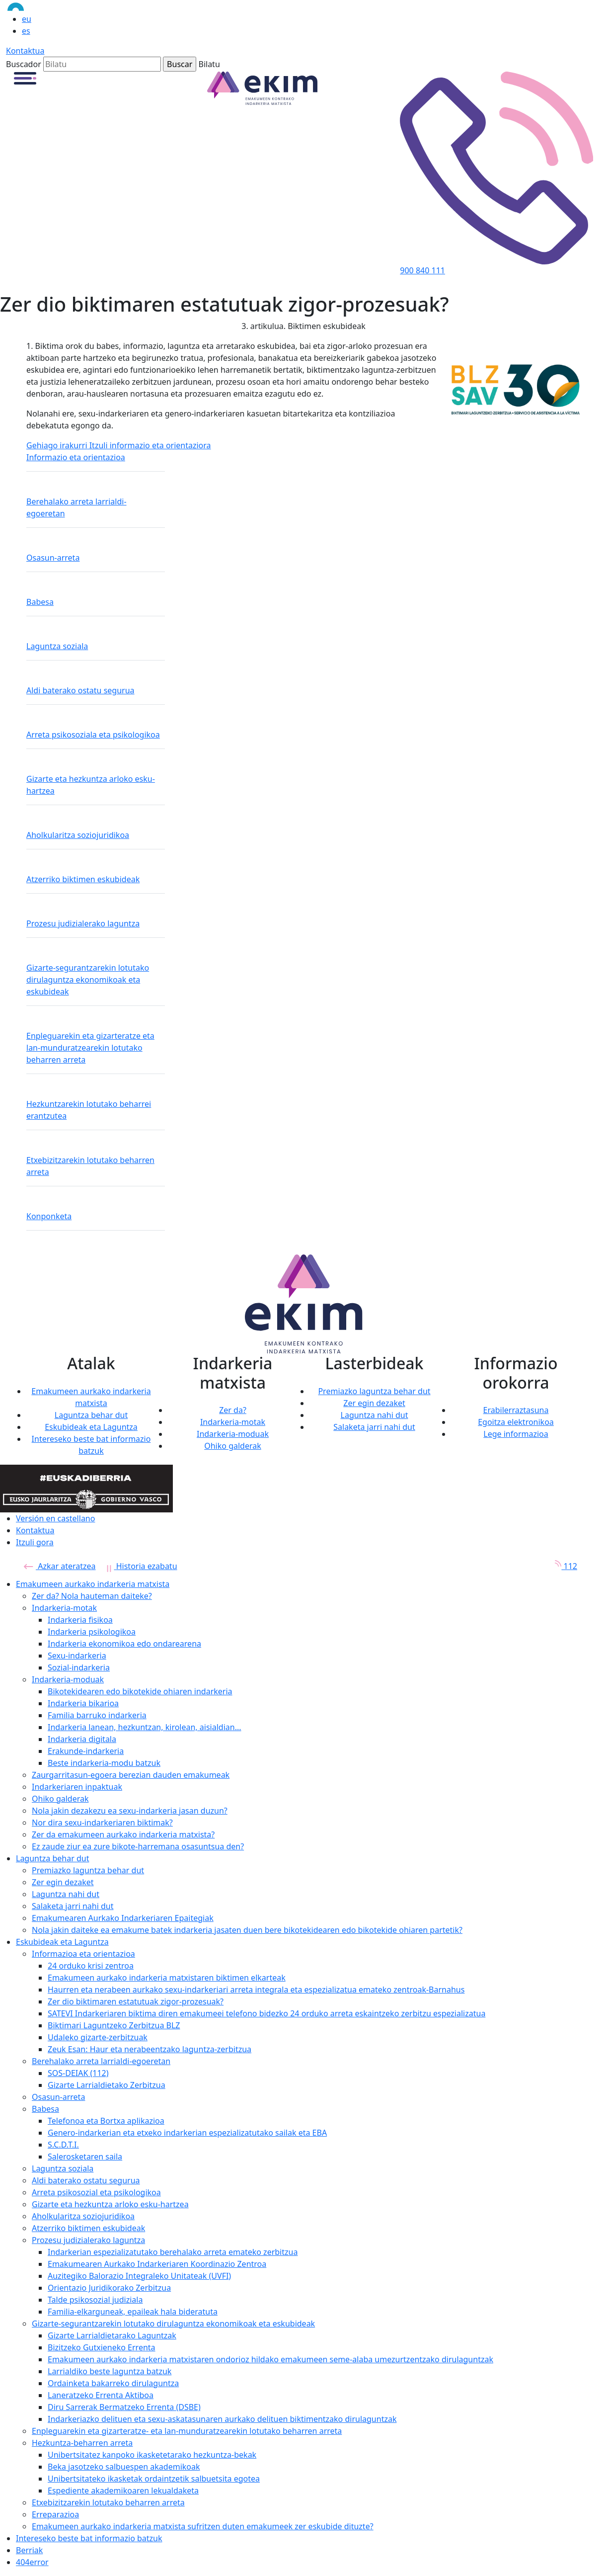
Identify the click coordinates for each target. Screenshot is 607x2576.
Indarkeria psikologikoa (92, 1631)
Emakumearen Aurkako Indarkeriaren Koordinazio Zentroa (157, 2263)
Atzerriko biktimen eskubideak (83, 879)
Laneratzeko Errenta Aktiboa (100, 2395)
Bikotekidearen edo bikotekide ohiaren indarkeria (140, 1691)
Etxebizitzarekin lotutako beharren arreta (90, 1166)
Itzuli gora (35, 1542)
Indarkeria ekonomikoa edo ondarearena (124, 1643)
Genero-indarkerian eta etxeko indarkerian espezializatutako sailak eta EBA (187, 2132)
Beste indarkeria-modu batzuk (104, 1762)
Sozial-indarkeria (79, 1667)
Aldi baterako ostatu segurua (80, 690)
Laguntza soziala (57, 646)
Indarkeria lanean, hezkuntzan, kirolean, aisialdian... (144, 1727)
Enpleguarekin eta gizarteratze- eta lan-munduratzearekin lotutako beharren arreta (187, 2430)
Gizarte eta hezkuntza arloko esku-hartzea (90, 784)
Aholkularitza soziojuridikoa (77, 835)
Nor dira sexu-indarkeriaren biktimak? (102, 1822)
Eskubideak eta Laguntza (91, 1426)
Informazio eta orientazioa (75, 457)
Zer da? (232, 1410)
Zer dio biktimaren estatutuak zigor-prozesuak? (136, 2001)
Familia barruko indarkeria (97, 1715)
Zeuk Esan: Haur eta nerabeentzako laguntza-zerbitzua (149, 2049)
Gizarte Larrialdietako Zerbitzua (106, 2084)
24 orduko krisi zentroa (91, 1965)
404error (32, 2562)
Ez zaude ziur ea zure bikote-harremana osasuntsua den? (138, 1846)
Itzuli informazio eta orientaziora (150, 445)
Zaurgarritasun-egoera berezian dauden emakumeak (130, 1774)
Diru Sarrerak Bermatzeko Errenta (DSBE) (124, 2407)
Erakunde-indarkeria (86, 1750)
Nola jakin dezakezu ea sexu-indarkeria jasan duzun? (130, 1810)
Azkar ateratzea (60, 1566)
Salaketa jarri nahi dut (374, 1426)
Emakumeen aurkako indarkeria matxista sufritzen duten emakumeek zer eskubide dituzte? (203, 2526)
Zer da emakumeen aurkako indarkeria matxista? (123, 1834)
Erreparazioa (55, 2514)
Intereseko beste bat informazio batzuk (89, 2538)
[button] (25, 77)
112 (562, 1566)
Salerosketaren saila (85, 2156)
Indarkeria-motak (232, 1421)
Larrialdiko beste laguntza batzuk (109, 2371)
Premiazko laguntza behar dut (374, 1391)
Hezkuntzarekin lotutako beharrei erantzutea (88, 1109)
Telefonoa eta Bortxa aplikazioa (106, 2120)
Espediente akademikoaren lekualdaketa (123, 2490)
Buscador (23, 64)
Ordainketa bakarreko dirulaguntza (113, 2383)
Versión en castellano (55, 1518)
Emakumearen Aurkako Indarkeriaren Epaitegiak (123, 1917)
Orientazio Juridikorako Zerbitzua (109, 2287)
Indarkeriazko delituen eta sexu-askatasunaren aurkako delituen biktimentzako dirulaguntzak (222, 2418)
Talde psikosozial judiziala (95, 2299)
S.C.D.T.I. (63, 2144)
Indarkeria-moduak (233, 1433)
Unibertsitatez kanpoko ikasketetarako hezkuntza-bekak (152, 2454)
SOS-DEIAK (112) (78, 2073)
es (26, 30)
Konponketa (49, 1216)
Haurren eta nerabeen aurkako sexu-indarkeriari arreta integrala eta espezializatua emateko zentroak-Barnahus (256, 1989)
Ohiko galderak (232, 1445)
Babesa (40, 601)
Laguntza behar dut (91, 1415)
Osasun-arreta (52, 557)
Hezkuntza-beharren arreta (82, 2442)
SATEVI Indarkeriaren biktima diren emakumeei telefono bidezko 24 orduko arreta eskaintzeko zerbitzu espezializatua (266, 2013)
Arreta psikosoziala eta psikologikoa (93, 734)
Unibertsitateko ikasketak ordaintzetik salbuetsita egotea (154, 2478)
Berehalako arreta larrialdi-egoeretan (76, 507)
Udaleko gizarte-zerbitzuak (98, 2037)
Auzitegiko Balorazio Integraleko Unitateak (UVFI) (139, 2275)
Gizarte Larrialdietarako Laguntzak (112, 2335)
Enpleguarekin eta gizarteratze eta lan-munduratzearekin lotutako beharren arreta (90, 1047)
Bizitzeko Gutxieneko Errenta (101, 2347)
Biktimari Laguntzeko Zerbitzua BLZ (114, 2025)
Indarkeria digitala (82, 1739)
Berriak (29, 2550)
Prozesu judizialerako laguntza (83, 923)
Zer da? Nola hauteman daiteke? (92, 1595)
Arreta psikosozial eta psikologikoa (96, 2192)
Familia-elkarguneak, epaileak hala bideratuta (133, 2311)
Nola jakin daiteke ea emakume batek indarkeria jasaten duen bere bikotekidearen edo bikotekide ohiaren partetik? (247, 1929)
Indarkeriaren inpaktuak (77, 1786)
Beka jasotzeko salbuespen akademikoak (124, 2466)
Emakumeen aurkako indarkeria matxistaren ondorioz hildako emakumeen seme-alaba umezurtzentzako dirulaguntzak (270, 2359)
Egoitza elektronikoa (516, 1421)
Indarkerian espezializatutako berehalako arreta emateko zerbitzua (173, 2251)
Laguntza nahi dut (374, 1415)
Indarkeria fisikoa (80, 1619)
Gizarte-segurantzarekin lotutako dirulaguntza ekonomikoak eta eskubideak (87, 979)
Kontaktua (25, 50)
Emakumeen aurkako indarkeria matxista (92, 1584)
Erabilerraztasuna (516, 1410)
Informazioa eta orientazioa (83, 1953)
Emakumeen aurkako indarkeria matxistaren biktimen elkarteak (167, 1977)
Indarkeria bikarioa (83, 1703)
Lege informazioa (515, 1433)
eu (26, 18)
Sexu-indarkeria (77, 1655)
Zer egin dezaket (374, 1403)
